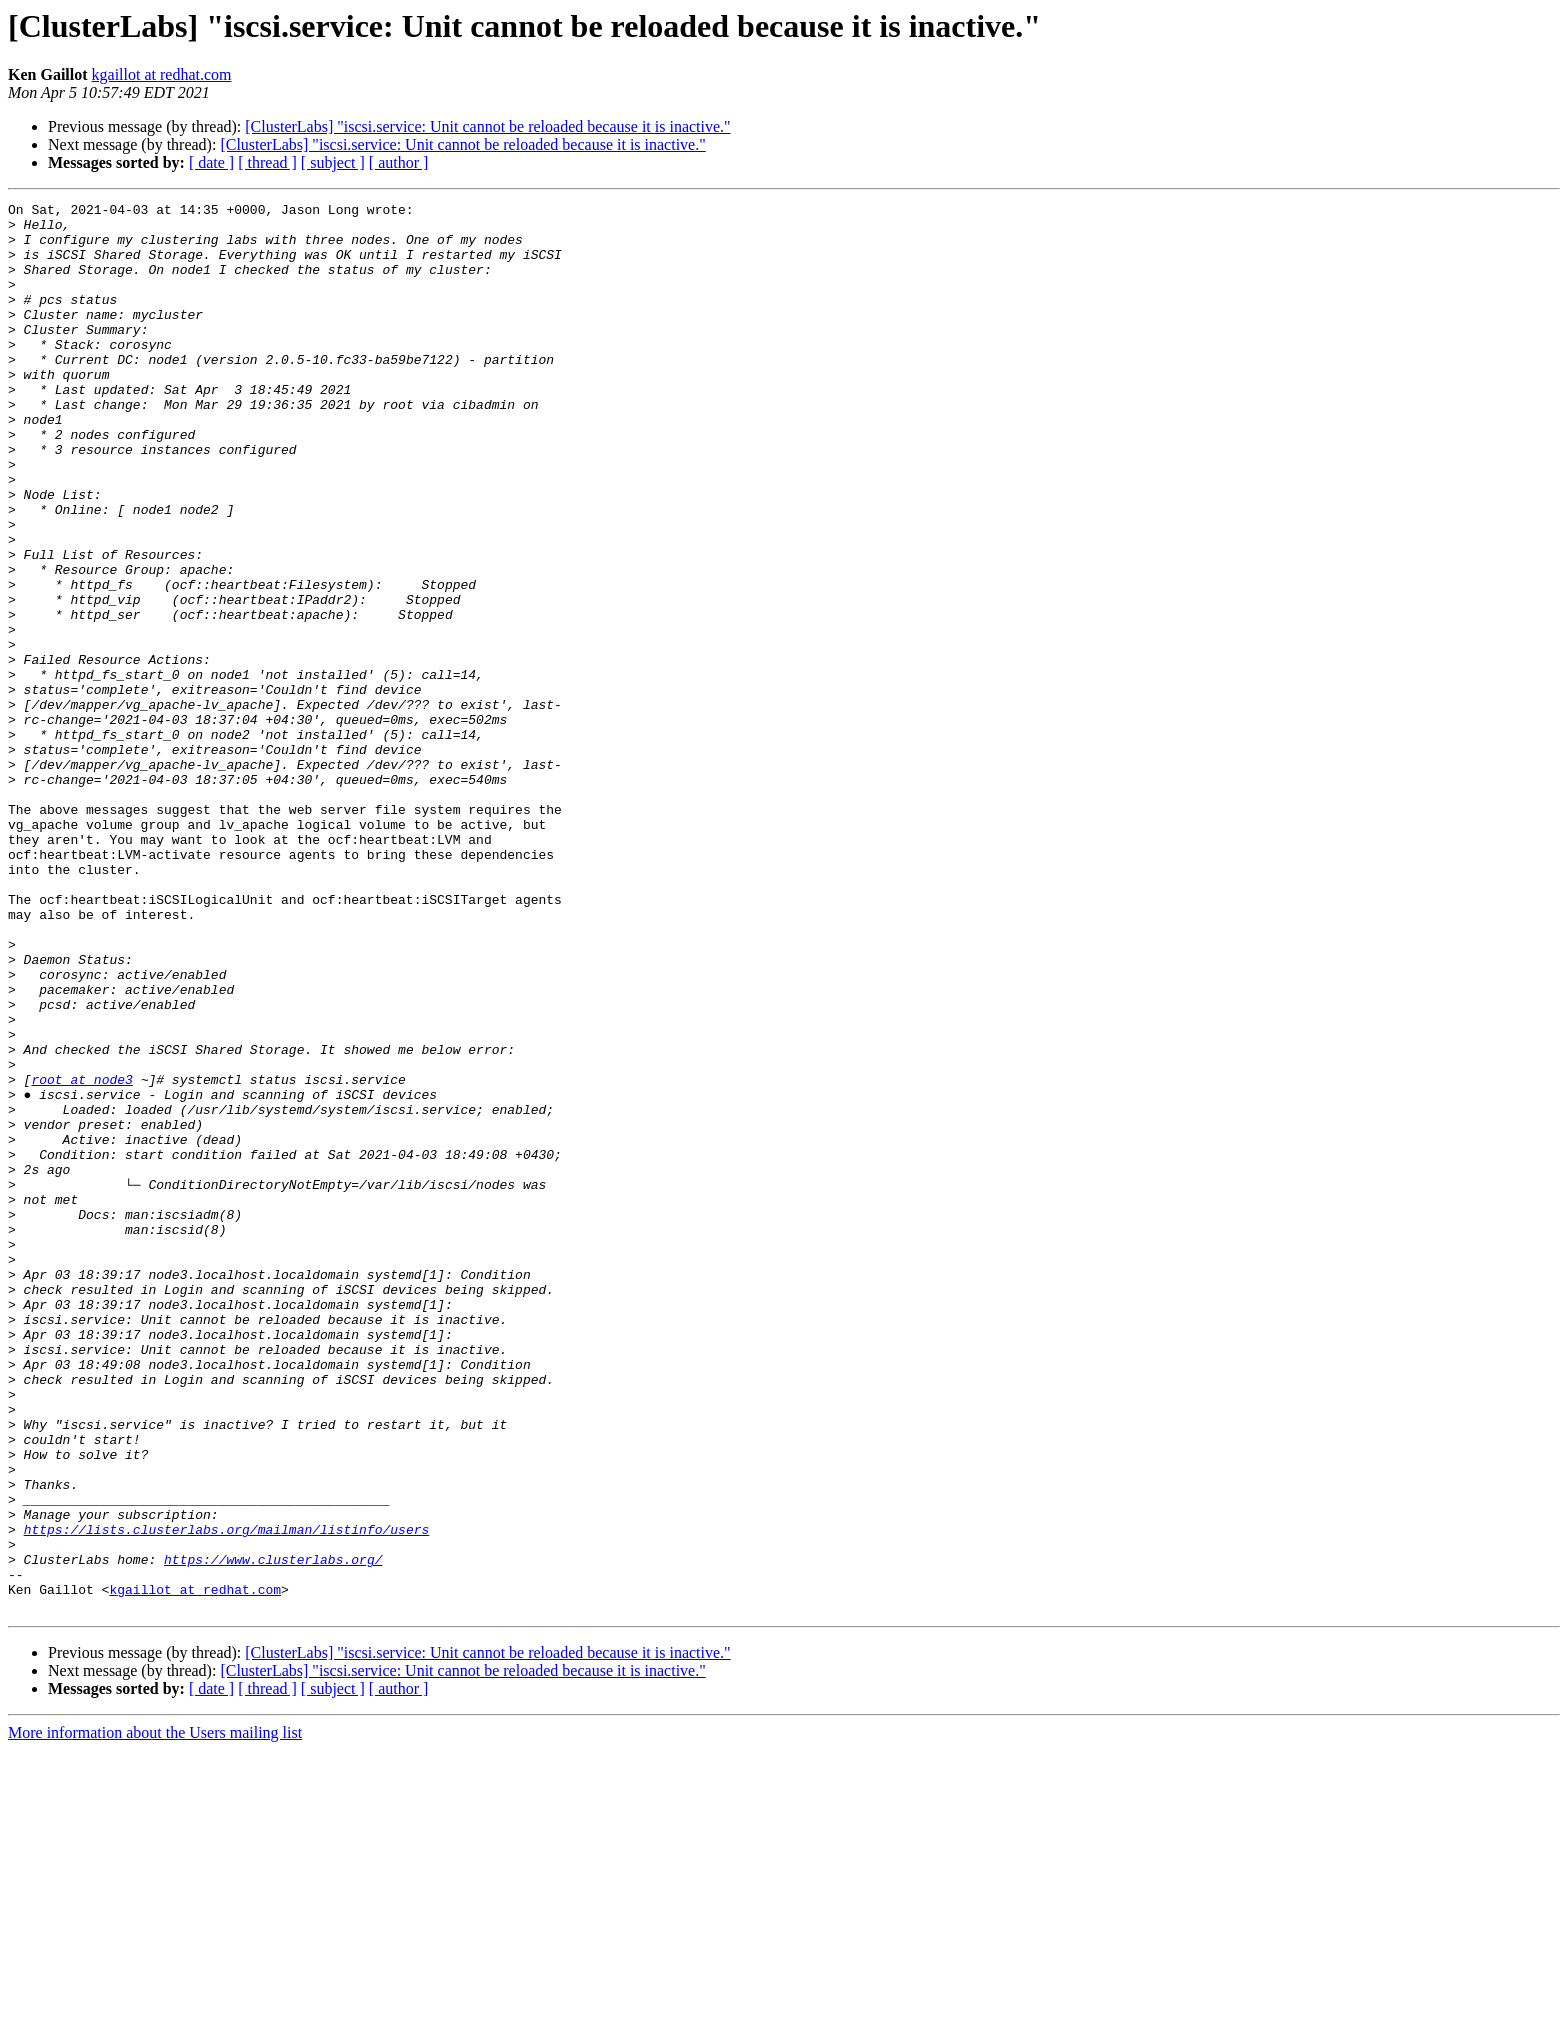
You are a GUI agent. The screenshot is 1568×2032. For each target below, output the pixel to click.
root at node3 (81, 1256)
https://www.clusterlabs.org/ (273, 1832)
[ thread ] (267, 162)
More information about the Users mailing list (155, 2014)
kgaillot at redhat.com (162, 74)
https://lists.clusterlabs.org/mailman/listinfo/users (227, 1796)
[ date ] (211, 162)
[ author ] (399, 162)
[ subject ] (333, 162)
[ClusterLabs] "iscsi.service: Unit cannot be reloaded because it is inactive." (487, 126)
